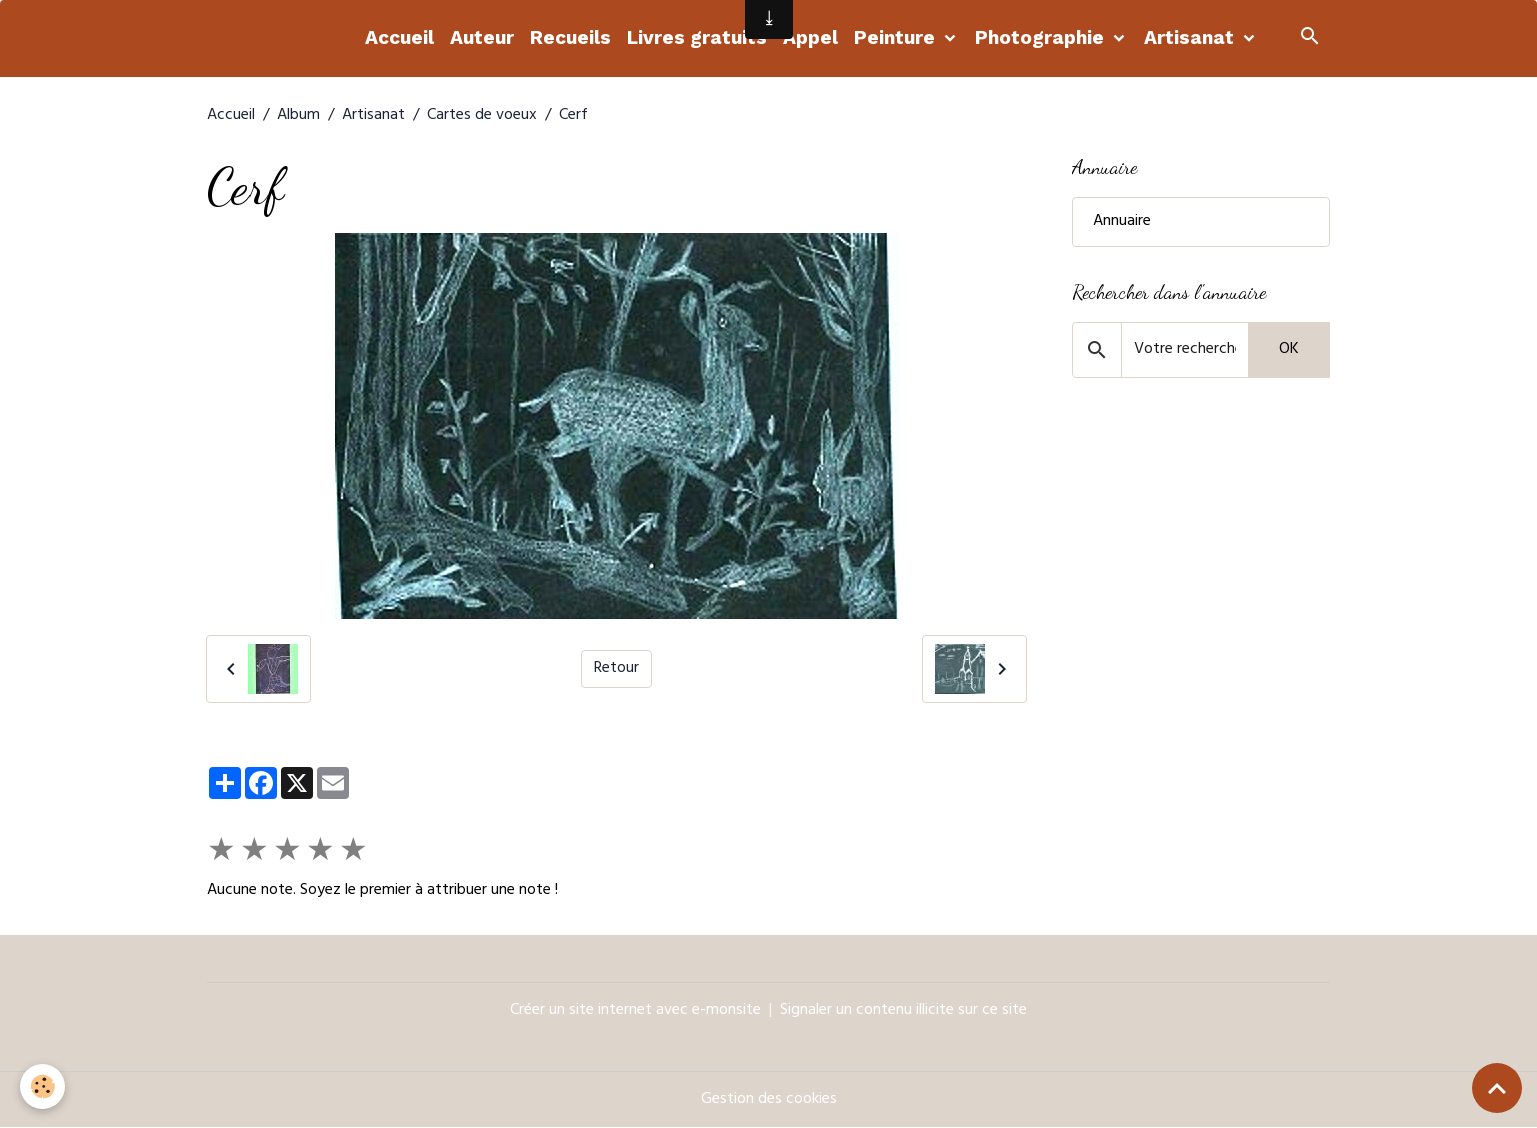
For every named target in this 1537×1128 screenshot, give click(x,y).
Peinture (897, 37)
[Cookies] (42, 1086)
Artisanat (1191, 37)
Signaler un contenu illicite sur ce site (903, 1011)
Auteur (482, 37)
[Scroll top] (1497, 1088)
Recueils (570, 37)
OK (1289, 350)
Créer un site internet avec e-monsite (635, 1011)
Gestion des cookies (769, 1100)
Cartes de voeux (482, 116)
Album (298, 116)
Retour (616, 669)
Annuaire (1122, 222)
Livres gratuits (697, 37)
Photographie (1042, 37)
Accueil (399, 37)
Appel (810, 37)
